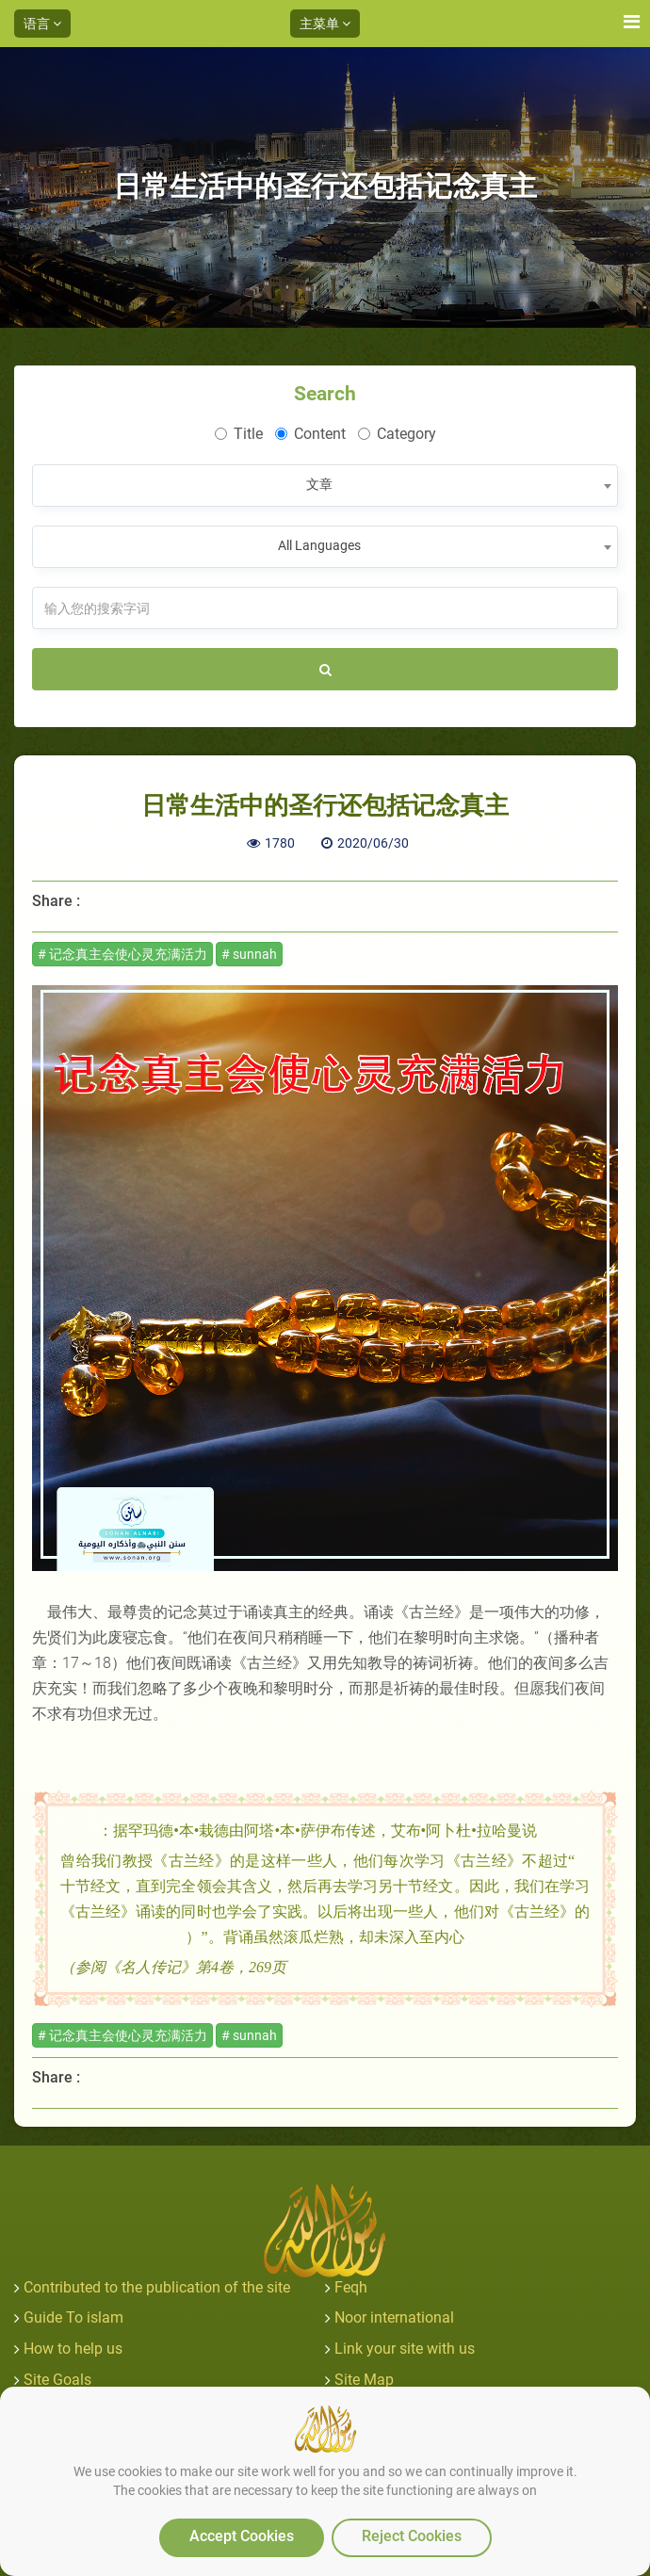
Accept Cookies (241, 2536)
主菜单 (325, 23)
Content (310, 434)
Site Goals (57, 2380)
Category (397, 434)
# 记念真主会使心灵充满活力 (122, 954)
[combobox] (325, 485)
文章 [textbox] (319, 484)
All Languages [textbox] (319, 545)
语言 (42, 23)
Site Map (364, 2380)
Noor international (394, 2317)
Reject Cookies (412, 2536)
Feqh (350, 2287)
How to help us (73, 2348)
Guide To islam (73, 2317)
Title (239, 434)
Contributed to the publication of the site (157, 2287)
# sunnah (249, 954)
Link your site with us (404, 2348)
